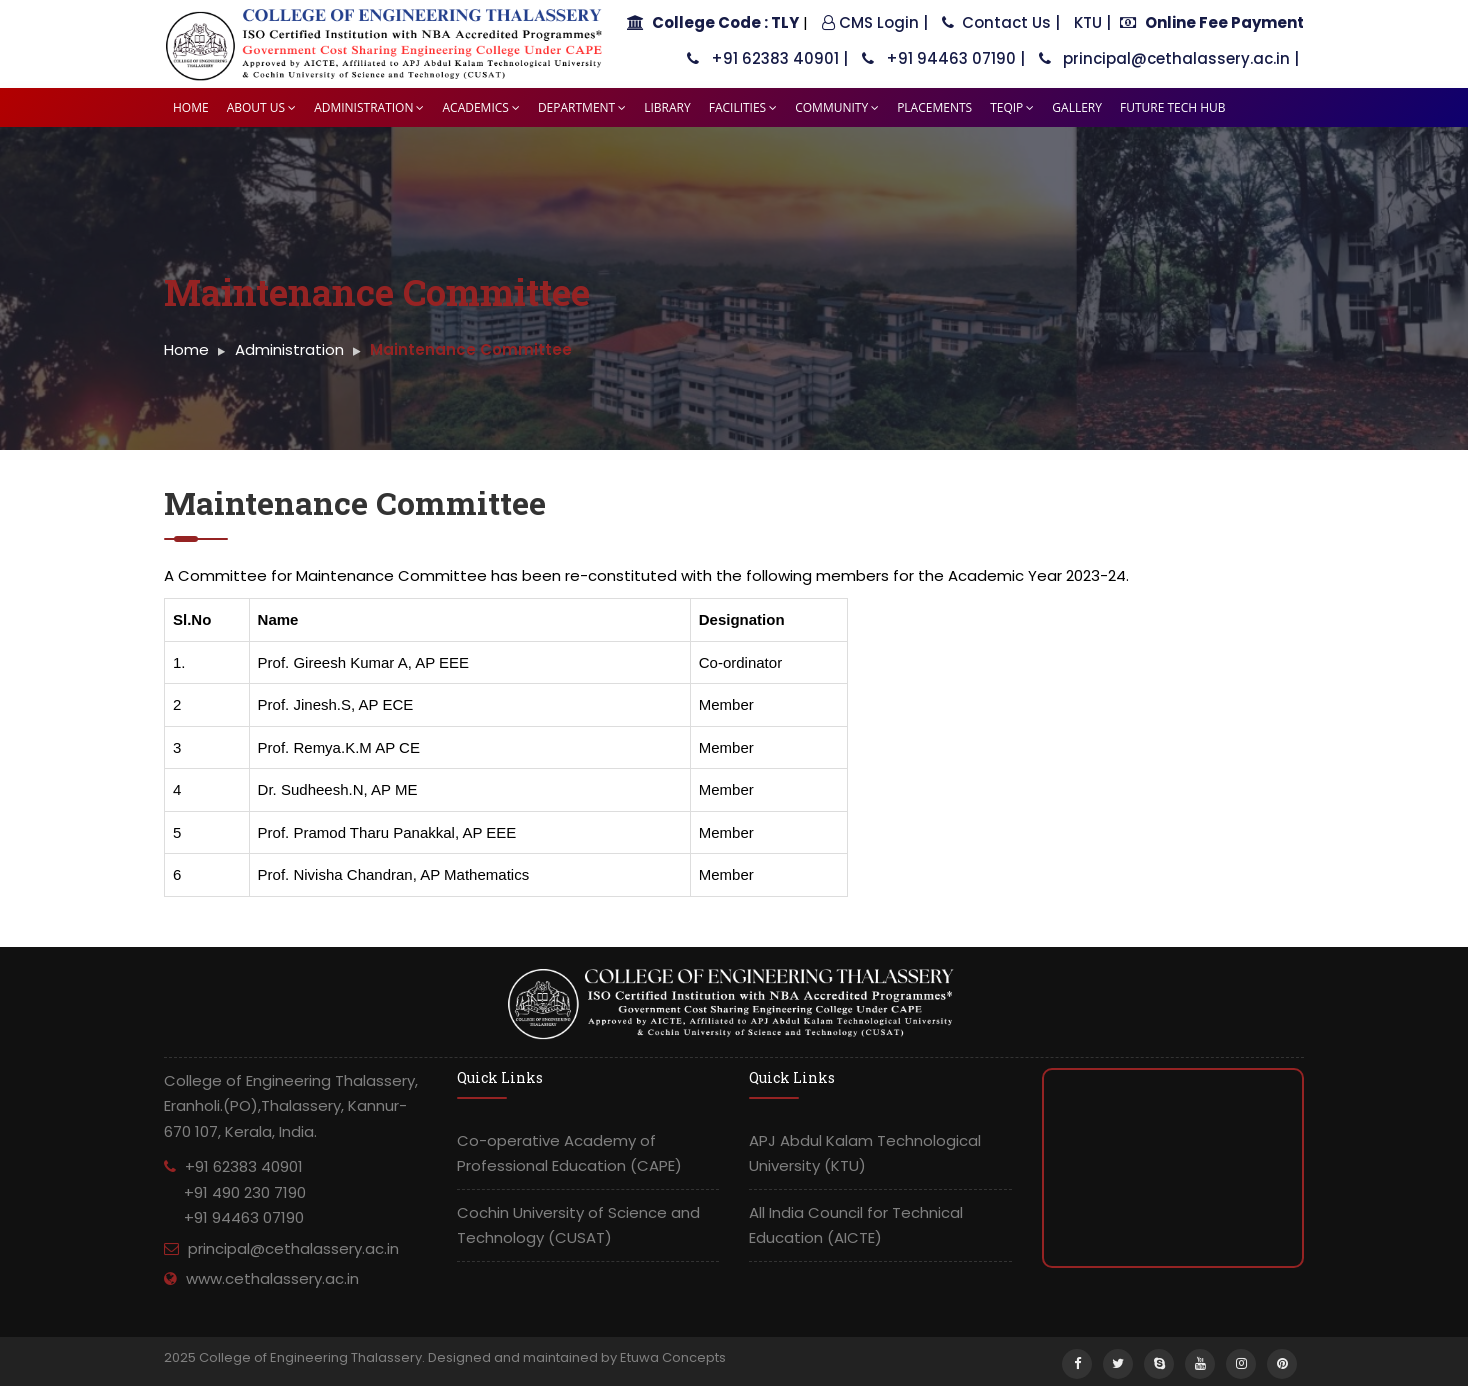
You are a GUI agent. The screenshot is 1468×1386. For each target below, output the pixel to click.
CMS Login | (875, 22)
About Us (261, 107)
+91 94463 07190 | (943, 58)
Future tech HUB (1173, 107)
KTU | (1092, 22)
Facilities (743, 107)
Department (582, 107)
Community (837, 107)
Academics (480, 107)
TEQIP (1012, 107)
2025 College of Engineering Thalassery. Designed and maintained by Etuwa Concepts (445, 1357)
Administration (369, 107)
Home (191, 107)
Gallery (1077, 107)
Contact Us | (1001, 22)
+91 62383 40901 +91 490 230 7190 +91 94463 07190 (235, 1192)
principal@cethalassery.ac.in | (1169, 58)
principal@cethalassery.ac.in (293, 1248)
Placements (934, 107)
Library (667, 107)
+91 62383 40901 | (767, 58)
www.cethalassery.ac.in (272, 1278)
